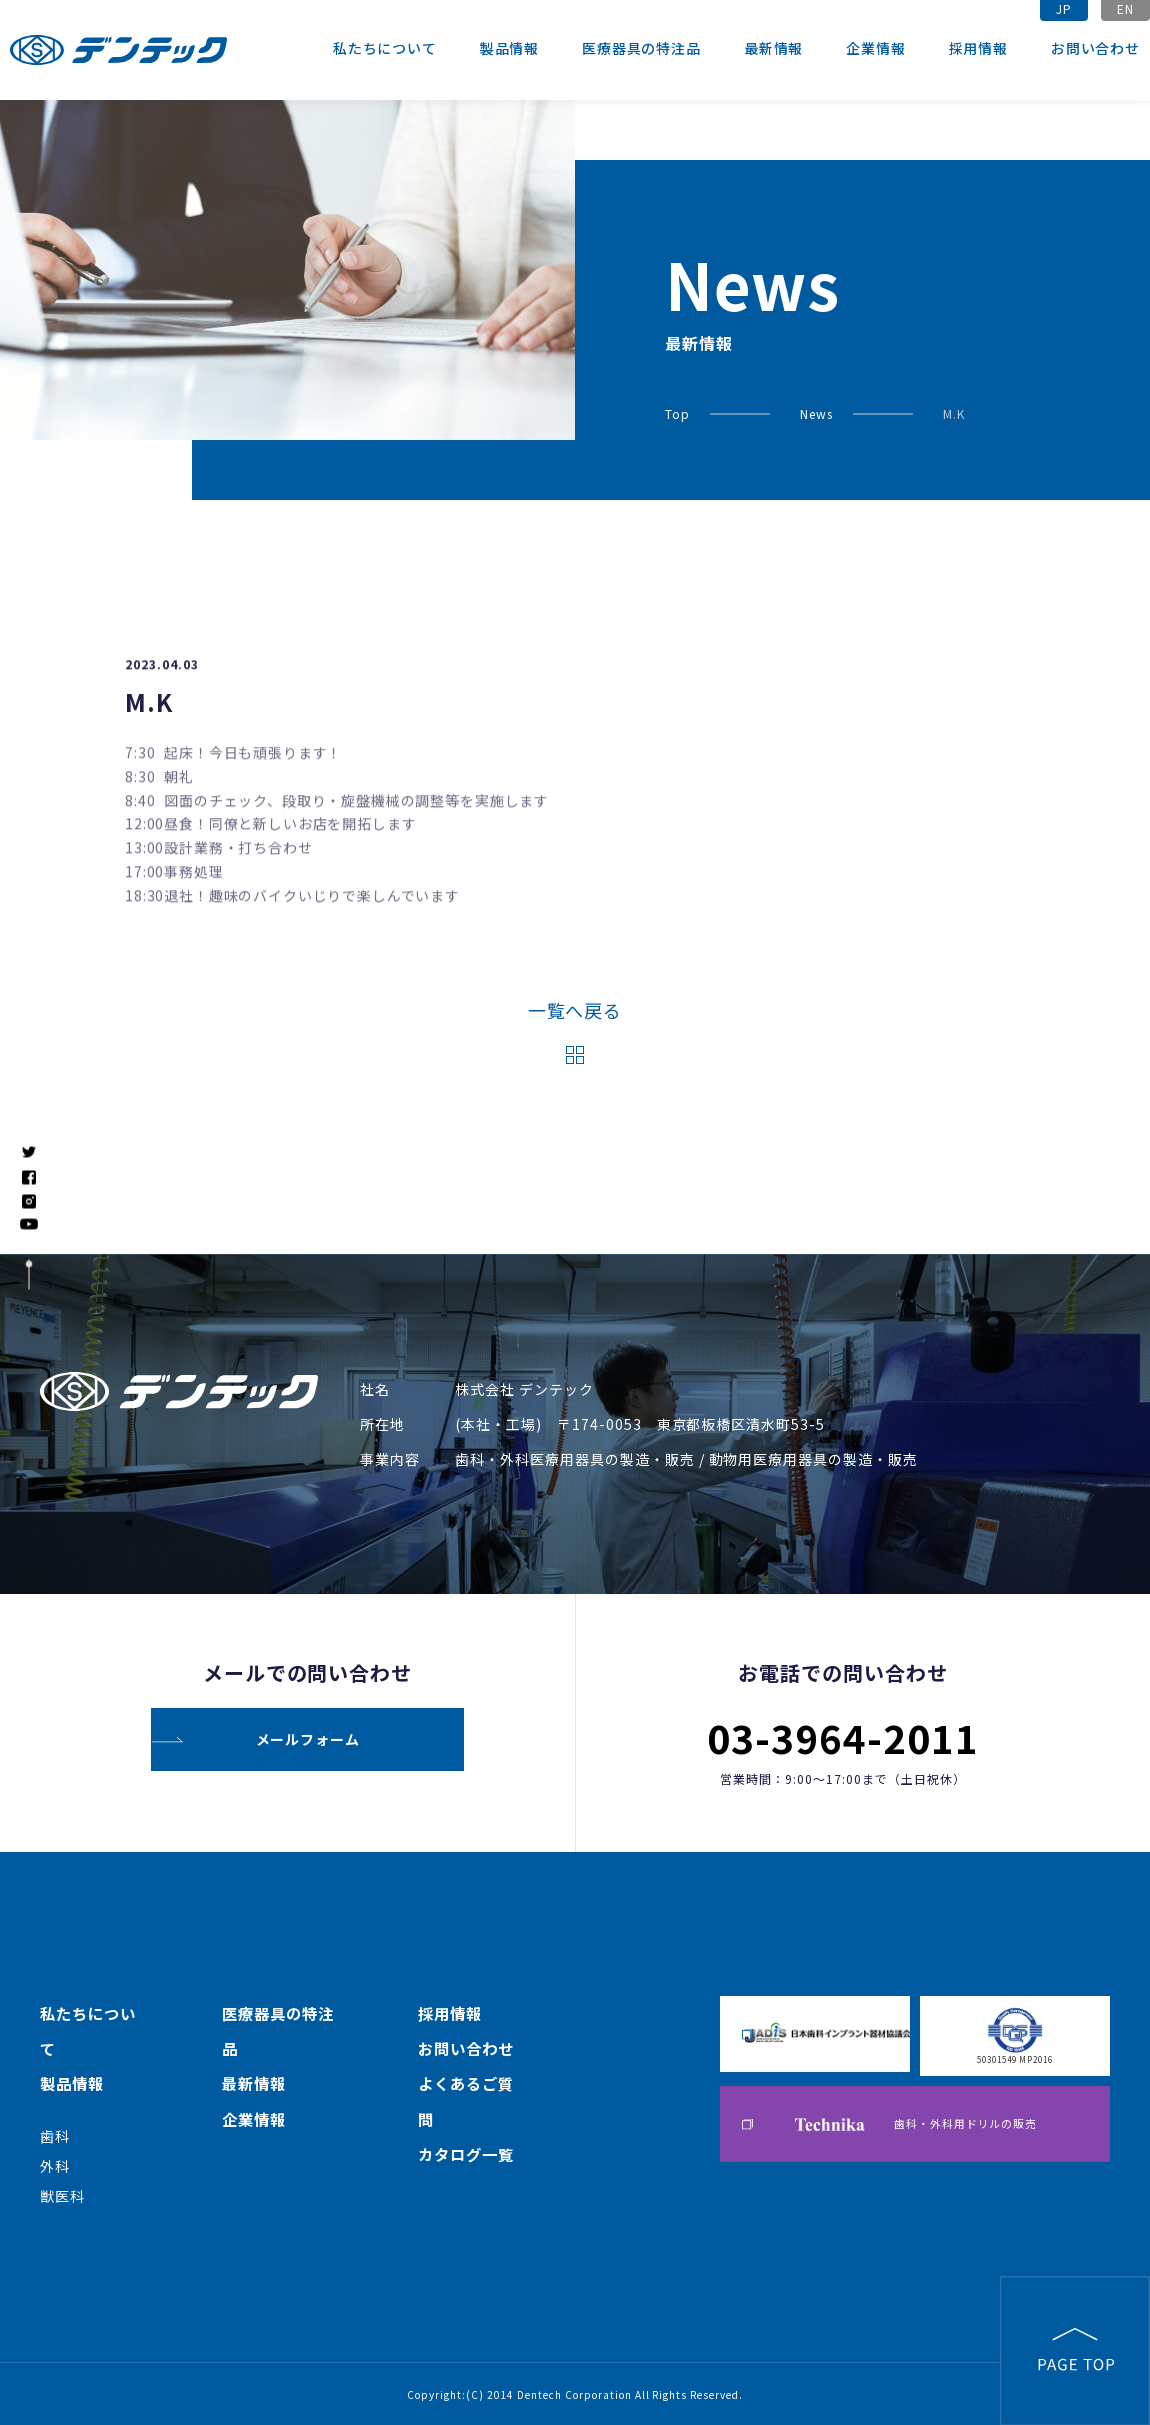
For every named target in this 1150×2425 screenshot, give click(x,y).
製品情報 (509, 48)
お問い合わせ (1095, 48)
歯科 (55, 2135)
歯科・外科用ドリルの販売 (915, 2125)
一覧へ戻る (575, 1010)
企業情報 (875, 48)
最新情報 (773, 48)
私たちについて (385, 48)
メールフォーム (308, 1737)
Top (677, 413)
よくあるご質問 (466, 2101)
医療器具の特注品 (641, 48)
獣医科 (62, 2195)
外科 (55, 2165)
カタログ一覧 (466, 2154)
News (816, 413)
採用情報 (978, 48)
